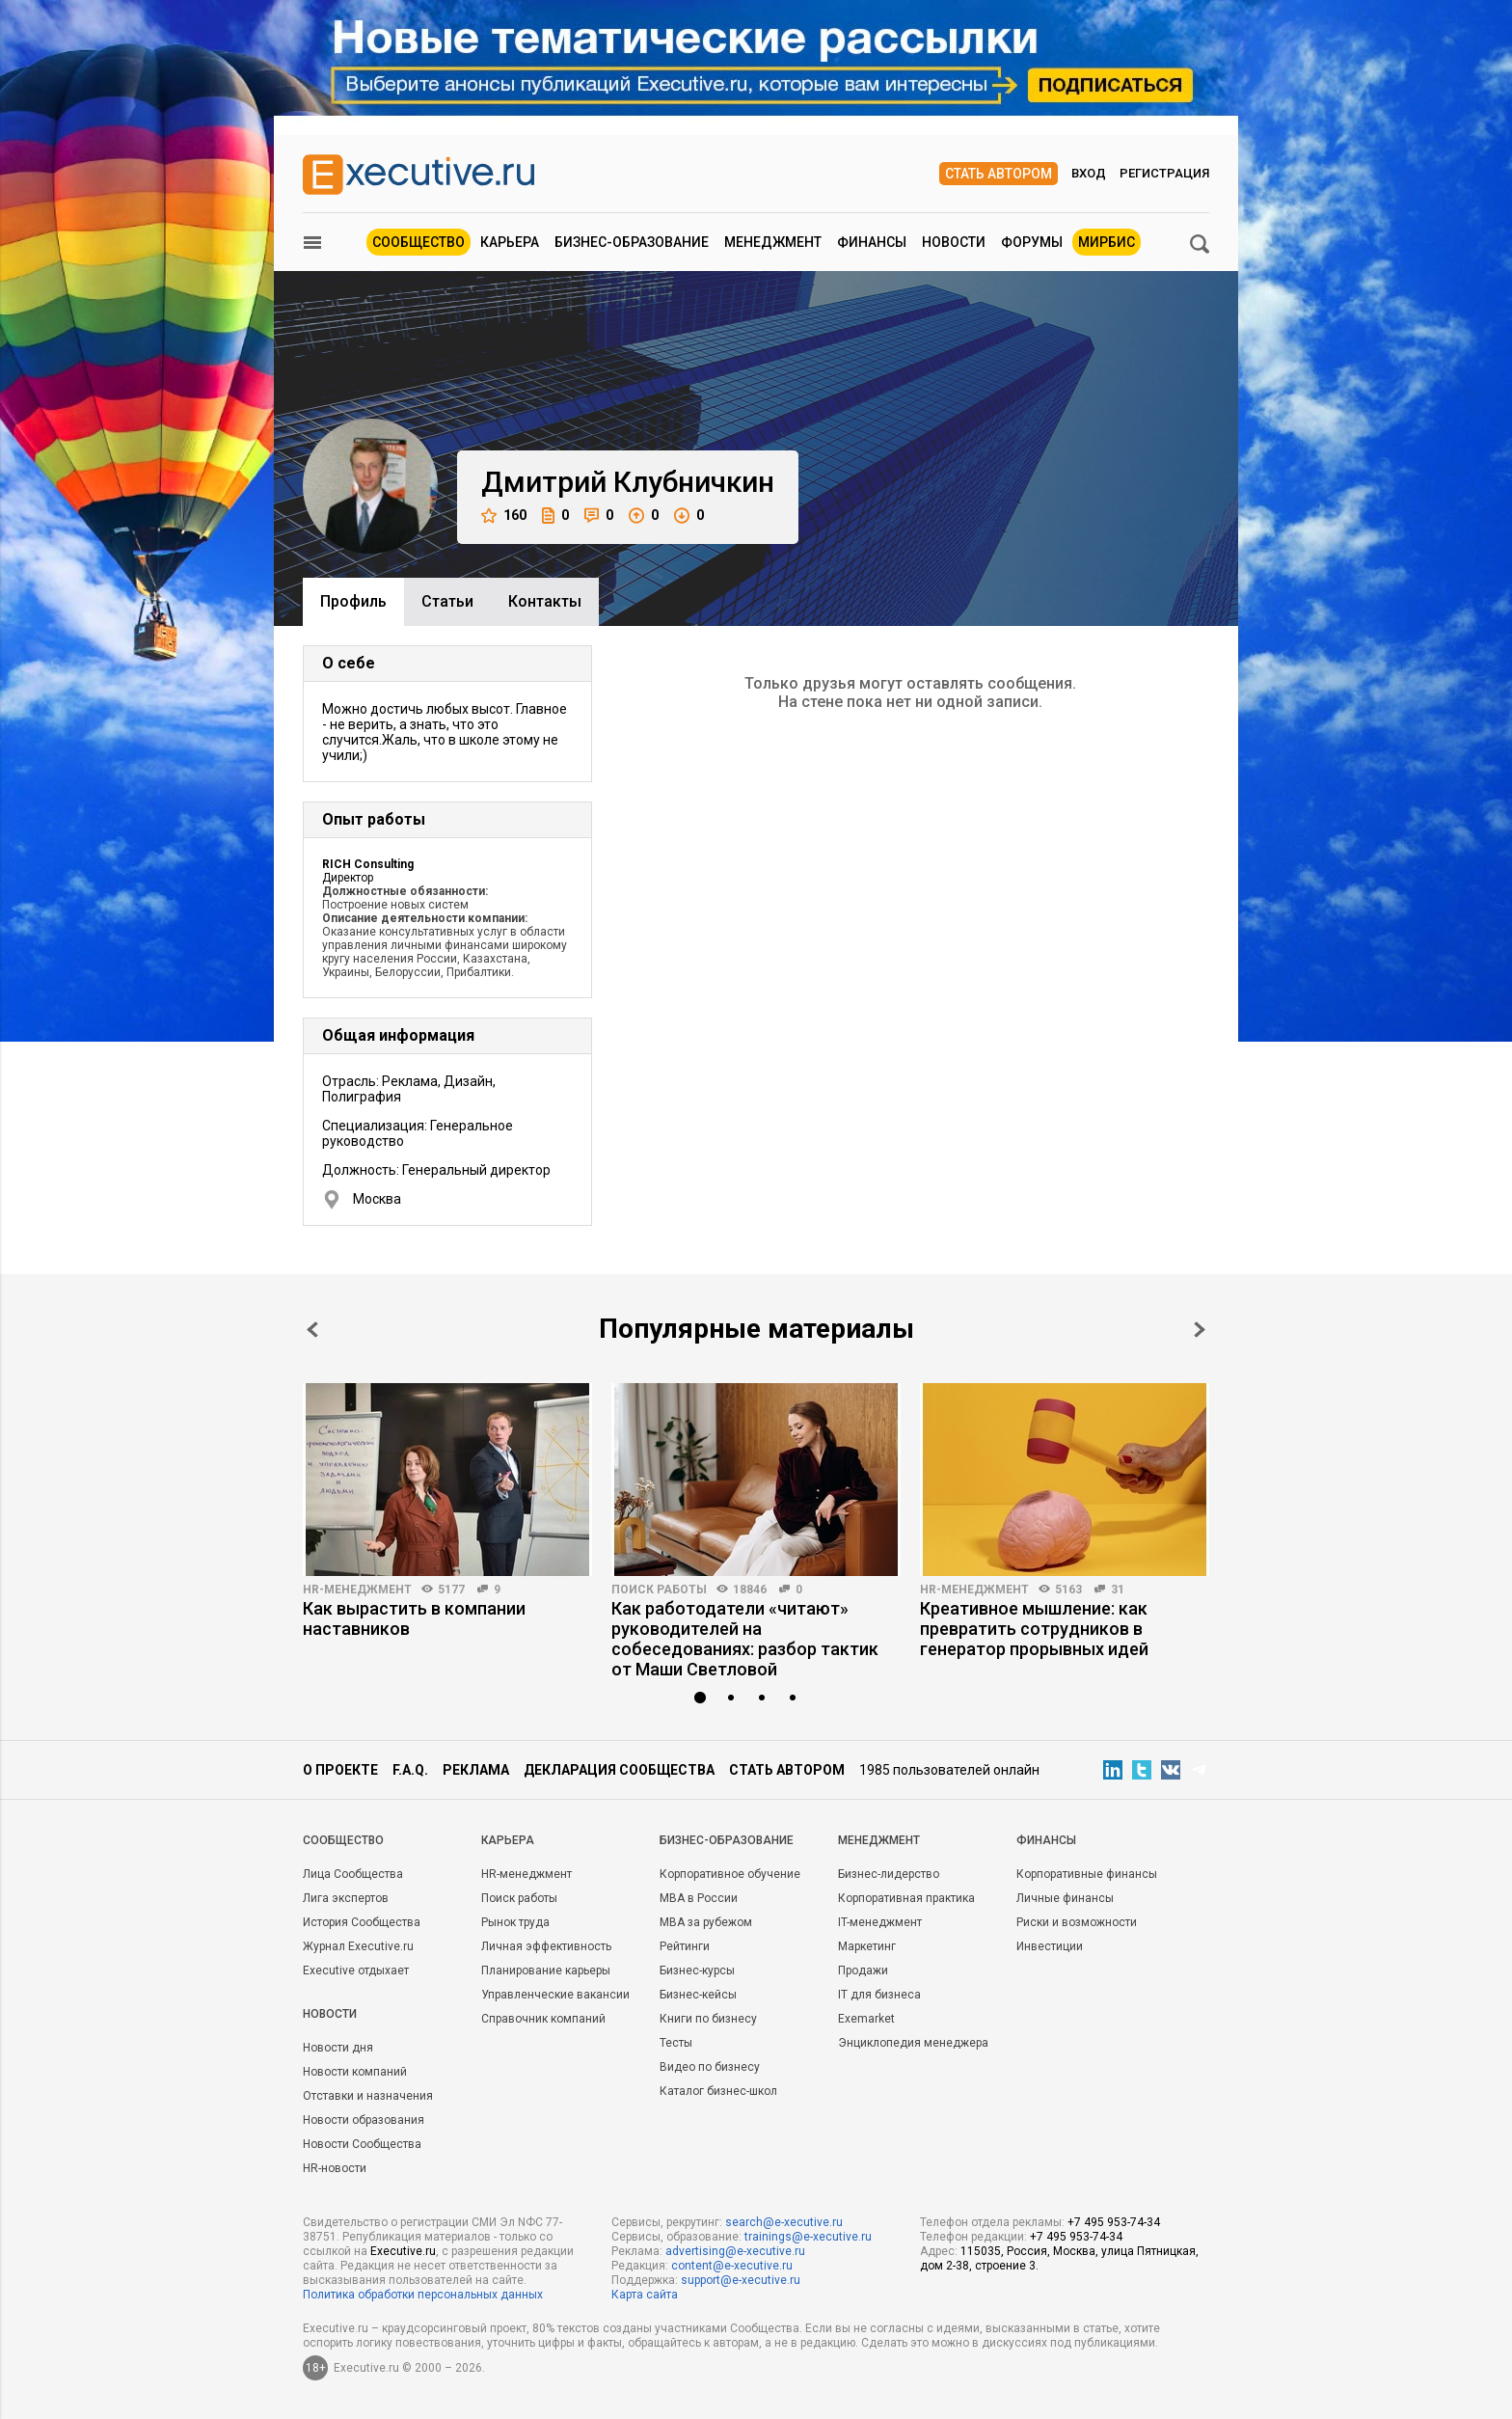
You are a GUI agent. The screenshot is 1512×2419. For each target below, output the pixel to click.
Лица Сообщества (353, 1874)
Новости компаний (355, 2072)
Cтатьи (447, 601)
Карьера (509, 242)
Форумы (1032, 242)
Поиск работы (659, 1589)
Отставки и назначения (368, 2096)
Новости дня (338, 2047)
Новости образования (363, 2120)
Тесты (676, 2043)
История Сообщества (361, 1922)
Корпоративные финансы (1086, 1874)
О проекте (340, 1770)
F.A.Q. (410, 1770)
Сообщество (418, 242)
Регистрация (1164, 173)
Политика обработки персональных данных (423, 2294)
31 (1117, 1589)
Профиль (353, 601)
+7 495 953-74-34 (1113, 2222)
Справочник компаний (543, 2018)
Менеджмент (773, 242)
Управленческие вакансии (555, 1994)
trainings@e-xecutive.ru (808, 2236)
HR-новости (334, 2168)
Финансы (871, 242)
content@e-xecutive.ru (732, 2265)
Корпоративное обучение (730, 1874)
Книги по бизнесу (708, 2018)
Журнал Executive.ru (358, 1946)
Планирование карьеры (545, 1970)
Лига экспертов (346, 1898)
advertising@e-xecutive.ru (735, 2251)
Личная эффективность (546, 1946)
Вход (1088, 173)
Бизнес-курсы (697, 1970)
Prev (312, 1329)
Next (1199, 1329)
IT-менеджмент (880, 1922)
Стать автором (998, 173)
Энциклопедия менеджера (913, 2043)
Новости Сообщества (362, 2144)
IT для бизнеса (879, 1994)
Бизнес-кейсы (698, 1994)
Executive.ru (403, 2251)
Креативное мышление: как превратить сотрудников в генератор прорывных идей (1034, 1628)
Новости (954, 242)
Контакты (544, 601)
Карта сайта (644, 2294)
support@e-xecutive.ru (740, 2280)
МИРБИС (1106, 242)
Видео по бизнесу (710, 2067)
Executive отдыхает (356, 1970)
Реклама (476, 1770)
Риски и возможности (1076, 1922)
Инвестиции (1049, 1946)
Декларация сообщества (619, 1770)
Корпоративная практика (906, 1898)
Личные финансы (1065, 1898)
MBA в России (699, 1898)
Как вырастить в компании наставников (414, 1618)
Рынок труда (515, 1922)
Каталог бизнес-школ (718, 2091)
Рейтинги (685, 1946)
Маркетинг (867, 1946)
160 (503, 515)
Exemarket (866, 2018)
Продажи (863, 1970)
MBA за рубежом (706, 1922)
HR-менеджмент (357, 1589)
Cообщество (343, 1840)
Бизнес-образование (631, 242)
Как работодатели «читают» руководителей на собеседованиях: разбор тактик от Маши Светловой (744, 1638)
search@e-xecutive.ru (784, 2222)
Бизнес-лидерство (888, 1874)
